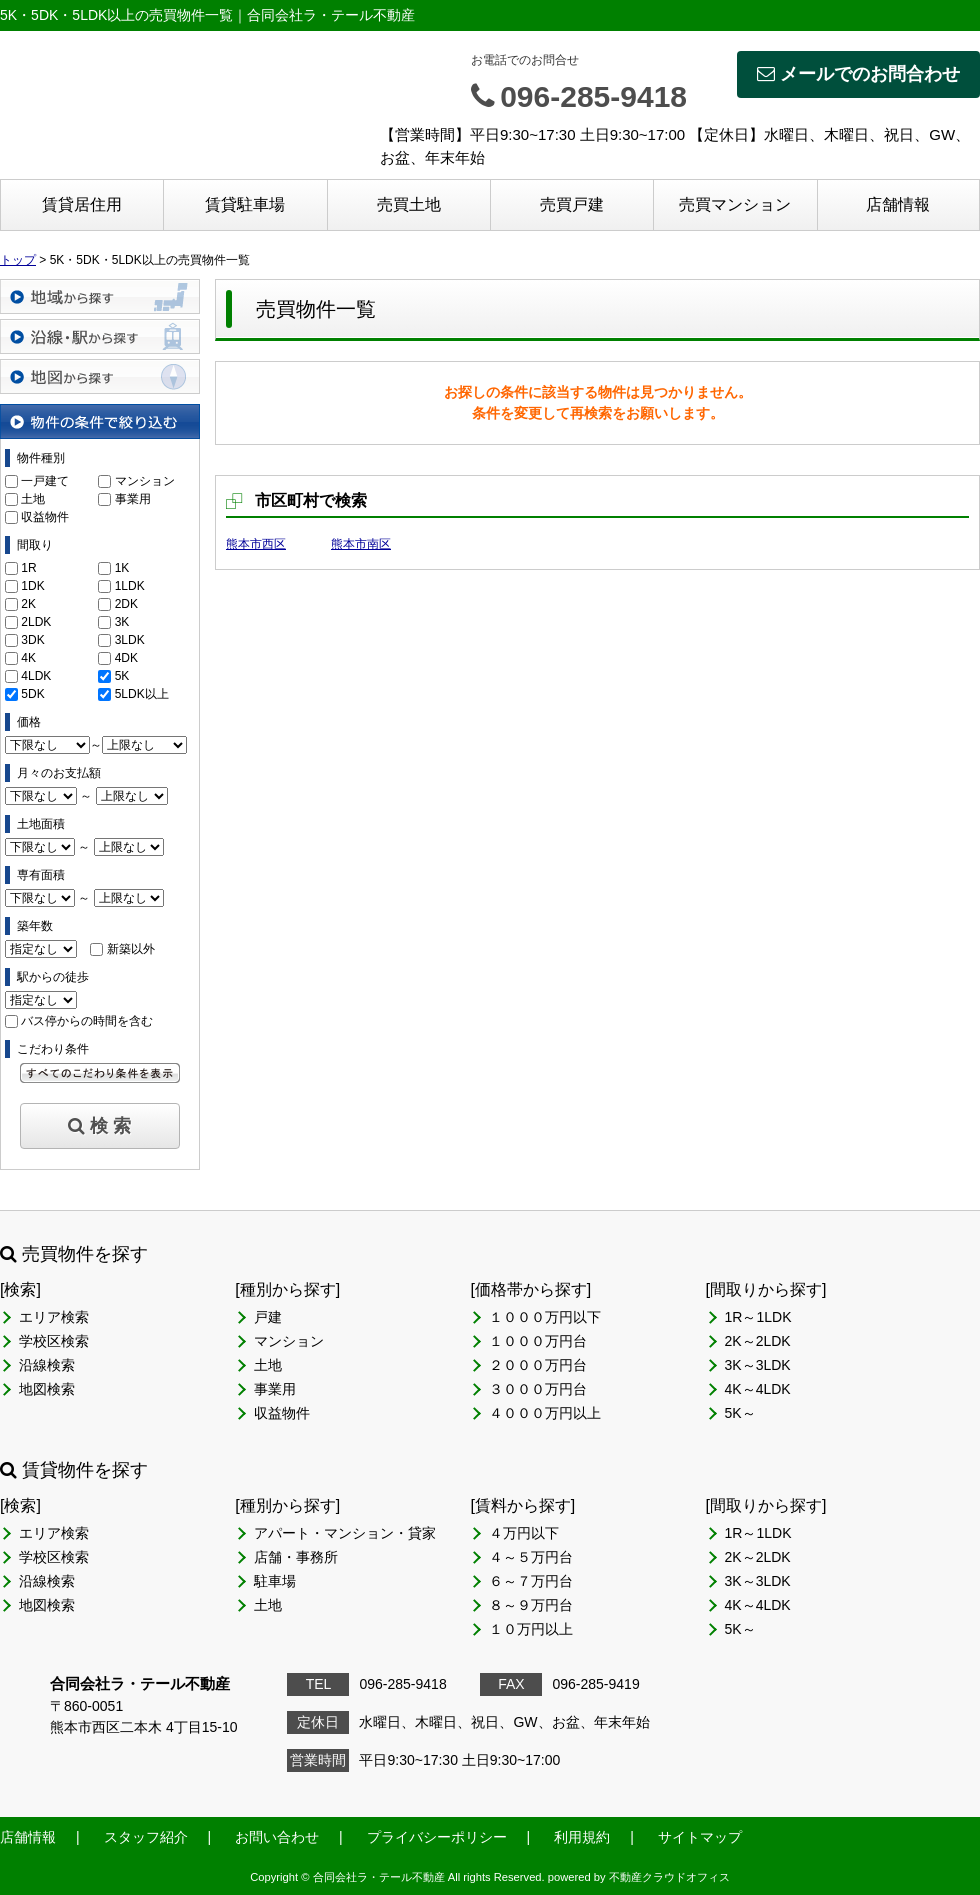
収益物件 (45, 517)
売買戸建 (572, 204)
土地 (33, 499)
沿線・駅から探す (100, 336)
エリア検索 (54, 1317)
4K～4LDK (758, 1389)
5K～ (740, 1413)
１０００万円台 (538, 1341)
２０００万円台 (538, 1365)
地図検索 (47, 1389)
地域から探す (100, 296)
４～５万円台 (531, 1557)
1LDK (130, 586)
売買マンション (735, 204)
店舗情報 (898, 204)
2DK (126, 604)
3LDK (130, 640)
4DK (126, 658)
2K (28, 604)
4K (28, 658)
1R (28, 568)
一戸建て (45, 481)
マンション (145, 481)
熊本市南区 (361, 544)
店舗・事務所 (296, 1557)
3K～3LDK (758, 1365)
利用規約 (582, 1837)
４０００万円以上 (545, 1413)
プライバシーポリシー (437, 1837)
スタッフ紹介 (146, 1837)
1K (122, 568)
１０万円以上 (531, 1629)
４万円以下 (524, 1533)
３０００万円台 (538, 1389)
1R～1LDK (758, 1317)
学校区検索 (54, 1341)
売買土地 (409, 204)
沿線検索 (47, 1365)
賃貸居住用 (82, 204)
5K (122, 676)
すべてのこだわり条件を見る (100, 1073)
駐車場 (275, 1581)
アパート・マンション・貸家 (345, 1533)
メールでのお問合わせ (858, 74)
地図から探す (100, 376)
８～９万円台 (531, 1605)
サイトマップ (700, 1837)
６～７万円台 (531, 1581)
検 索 (99, 1126)
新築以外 (131, 949)
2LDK (36, 622)
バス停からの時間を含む (87, 1021)
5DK (32, 694)
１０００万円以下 (545, 1317)
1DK (32, 586)
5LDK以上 (142, 694)
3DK (32, 640)
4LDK (36, 676)
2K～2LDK (758, 1341)
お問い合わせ (277, 1837)
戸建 (268, 1317)
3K (122, 622)
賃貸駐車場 (245, 204)
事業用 (133, 499)
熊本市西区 (256, 544)
